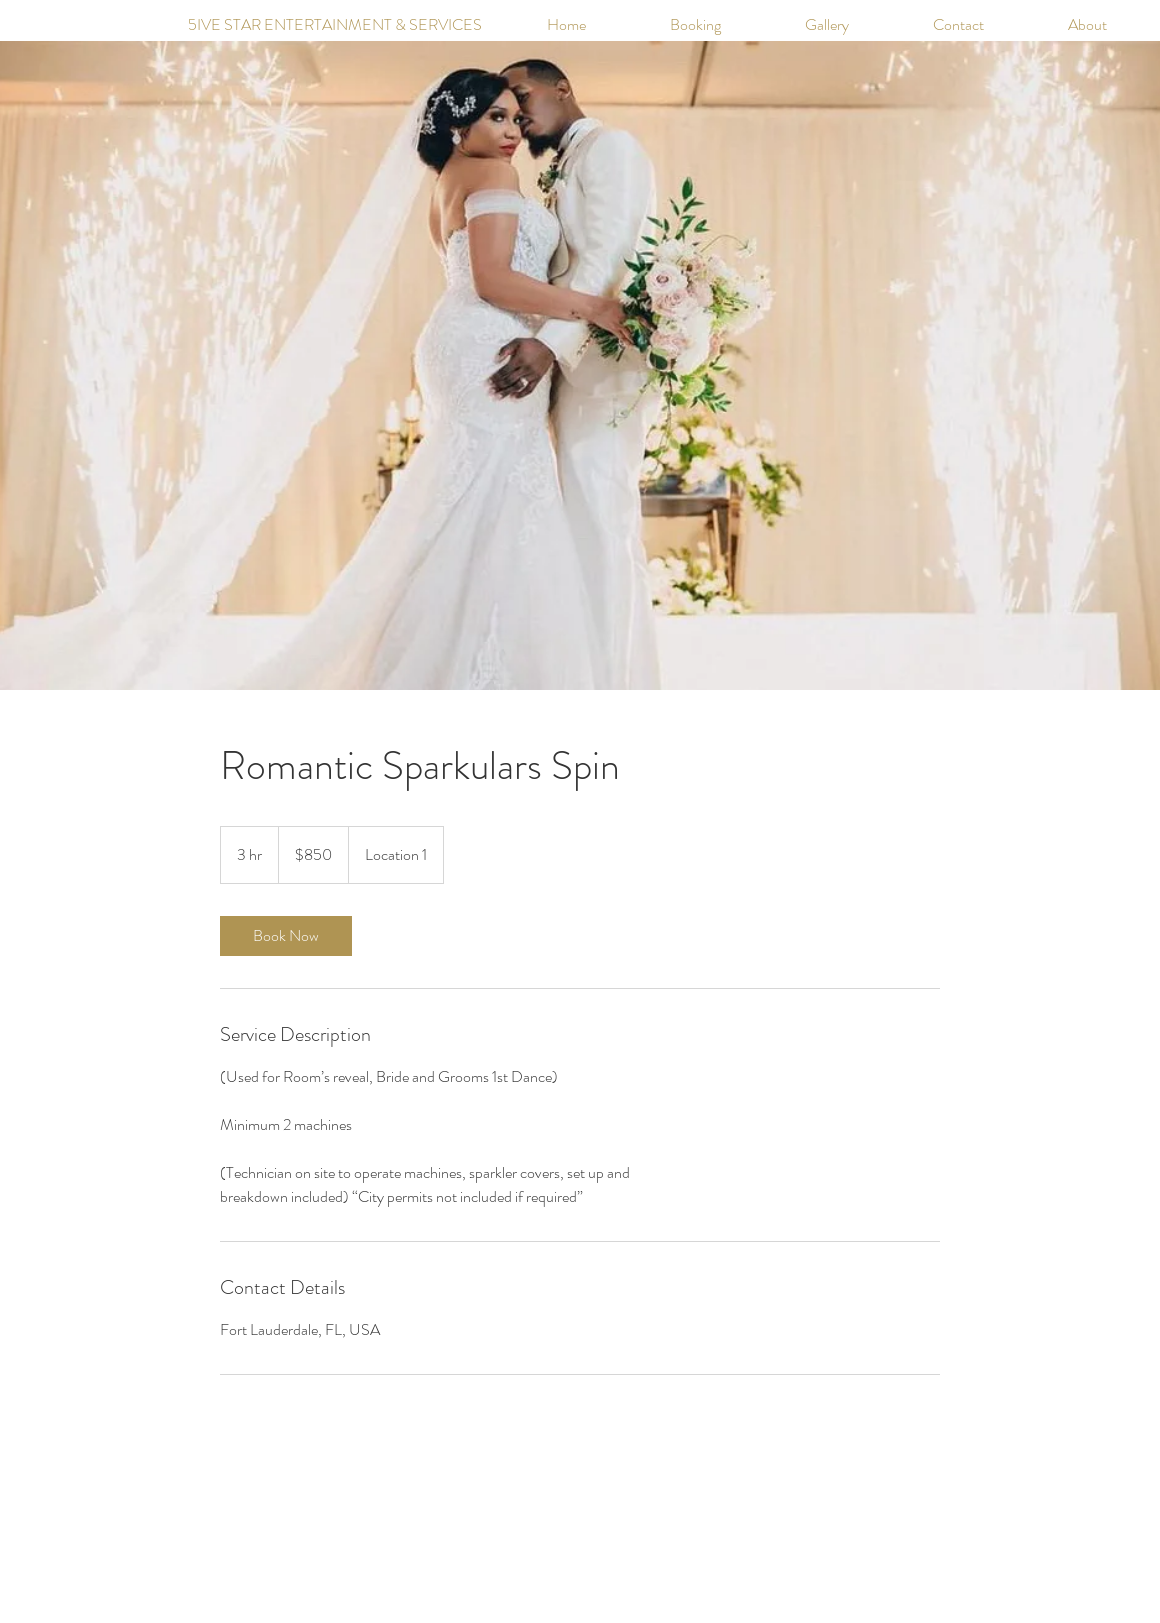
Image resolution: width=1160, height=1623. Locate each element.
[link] (286, 936)
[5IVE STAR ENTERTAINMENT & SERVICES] (296, 25)
